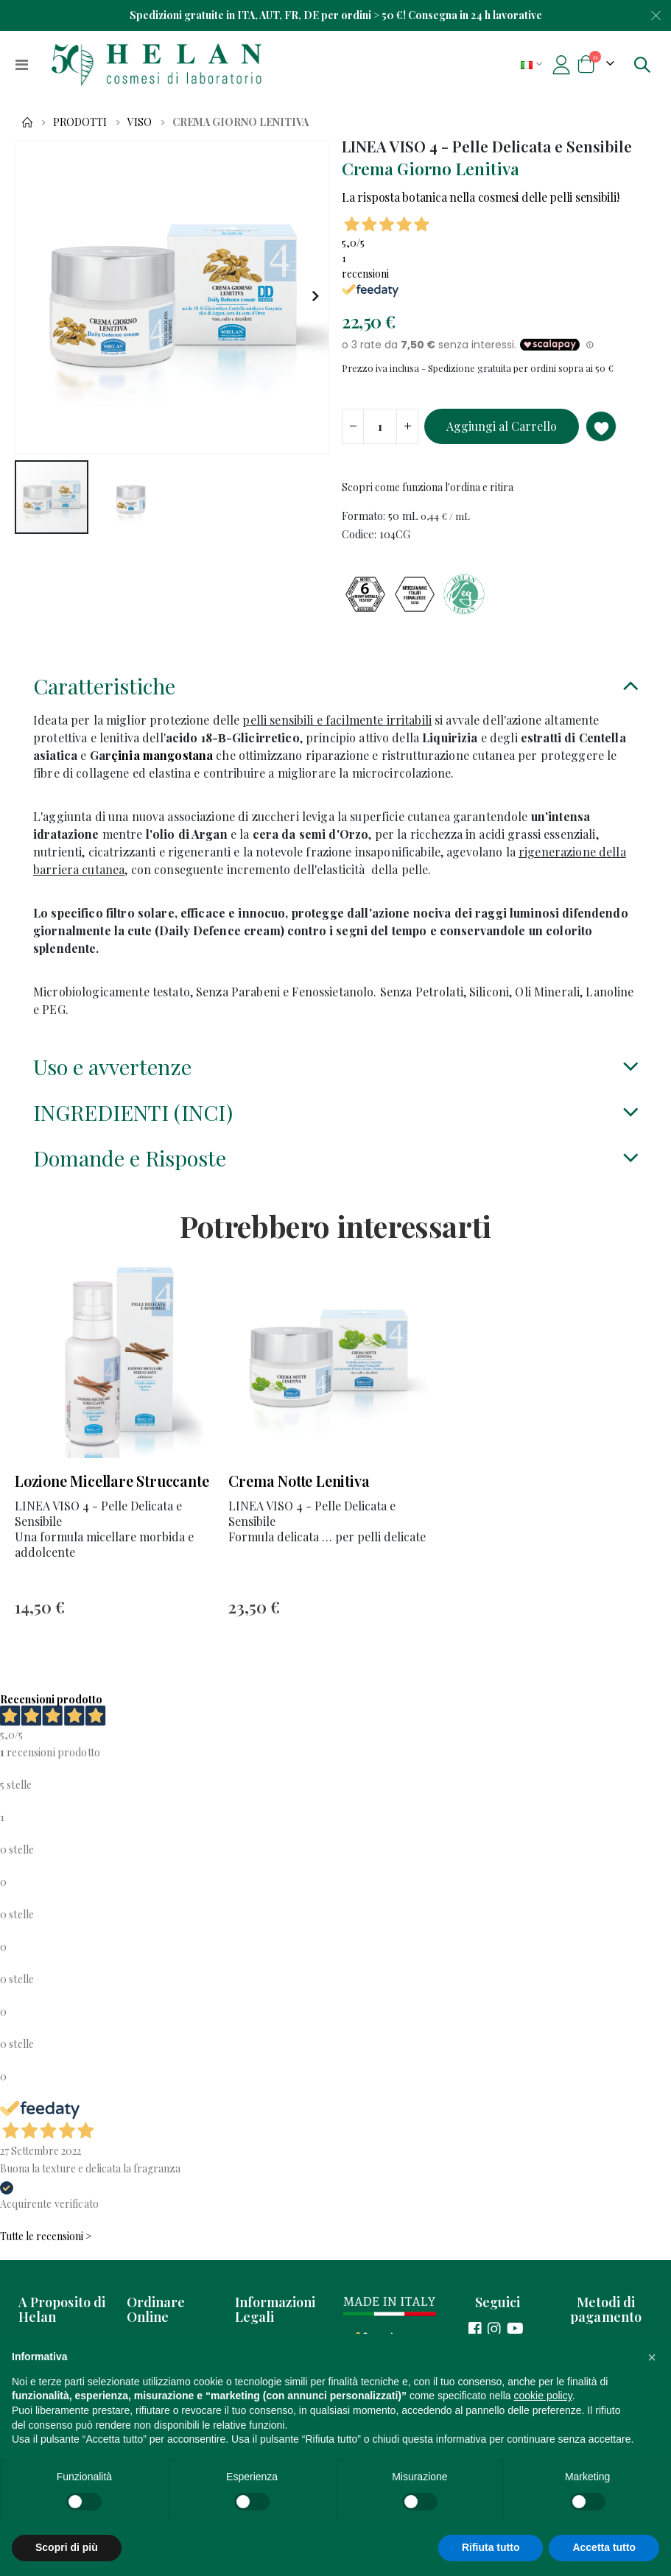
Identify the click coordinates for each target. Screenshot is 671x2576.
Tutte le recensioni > (46, 2263)
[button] (316, 297)
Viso (139, 122)
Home (27, 122)
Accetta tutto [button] (604, 2547)
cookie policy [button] (543, 2395)
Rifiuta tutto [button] (491, 2547)
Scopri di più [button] (66, 2547)
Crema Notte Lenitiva (298, 1503)
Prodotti (80, 122)
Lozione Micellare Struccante (111, 1503)
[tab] (335, 700)
